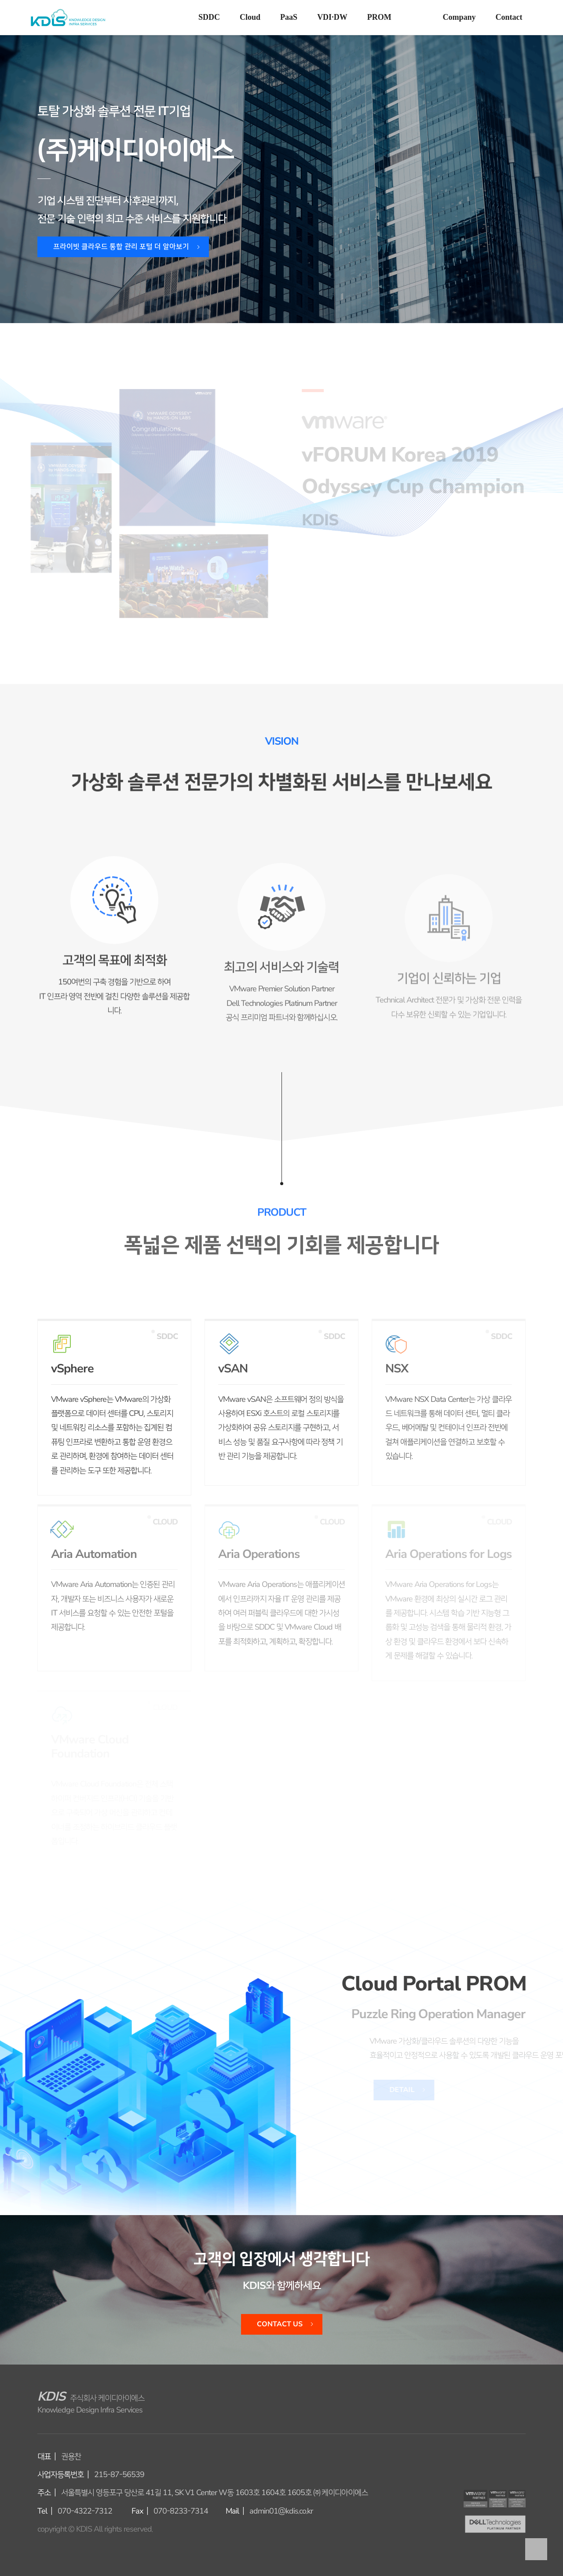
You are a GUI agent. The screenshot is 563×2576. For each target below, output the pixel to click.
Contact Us (280, 2324)
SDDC (209, 17)
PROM (379, 17)
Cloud (250, 17)
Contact (508, 17)
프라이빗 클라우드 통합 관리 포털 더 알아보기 (121, 247)
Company (458, 17)
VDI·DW (332, 17)
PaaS (288, 17)
